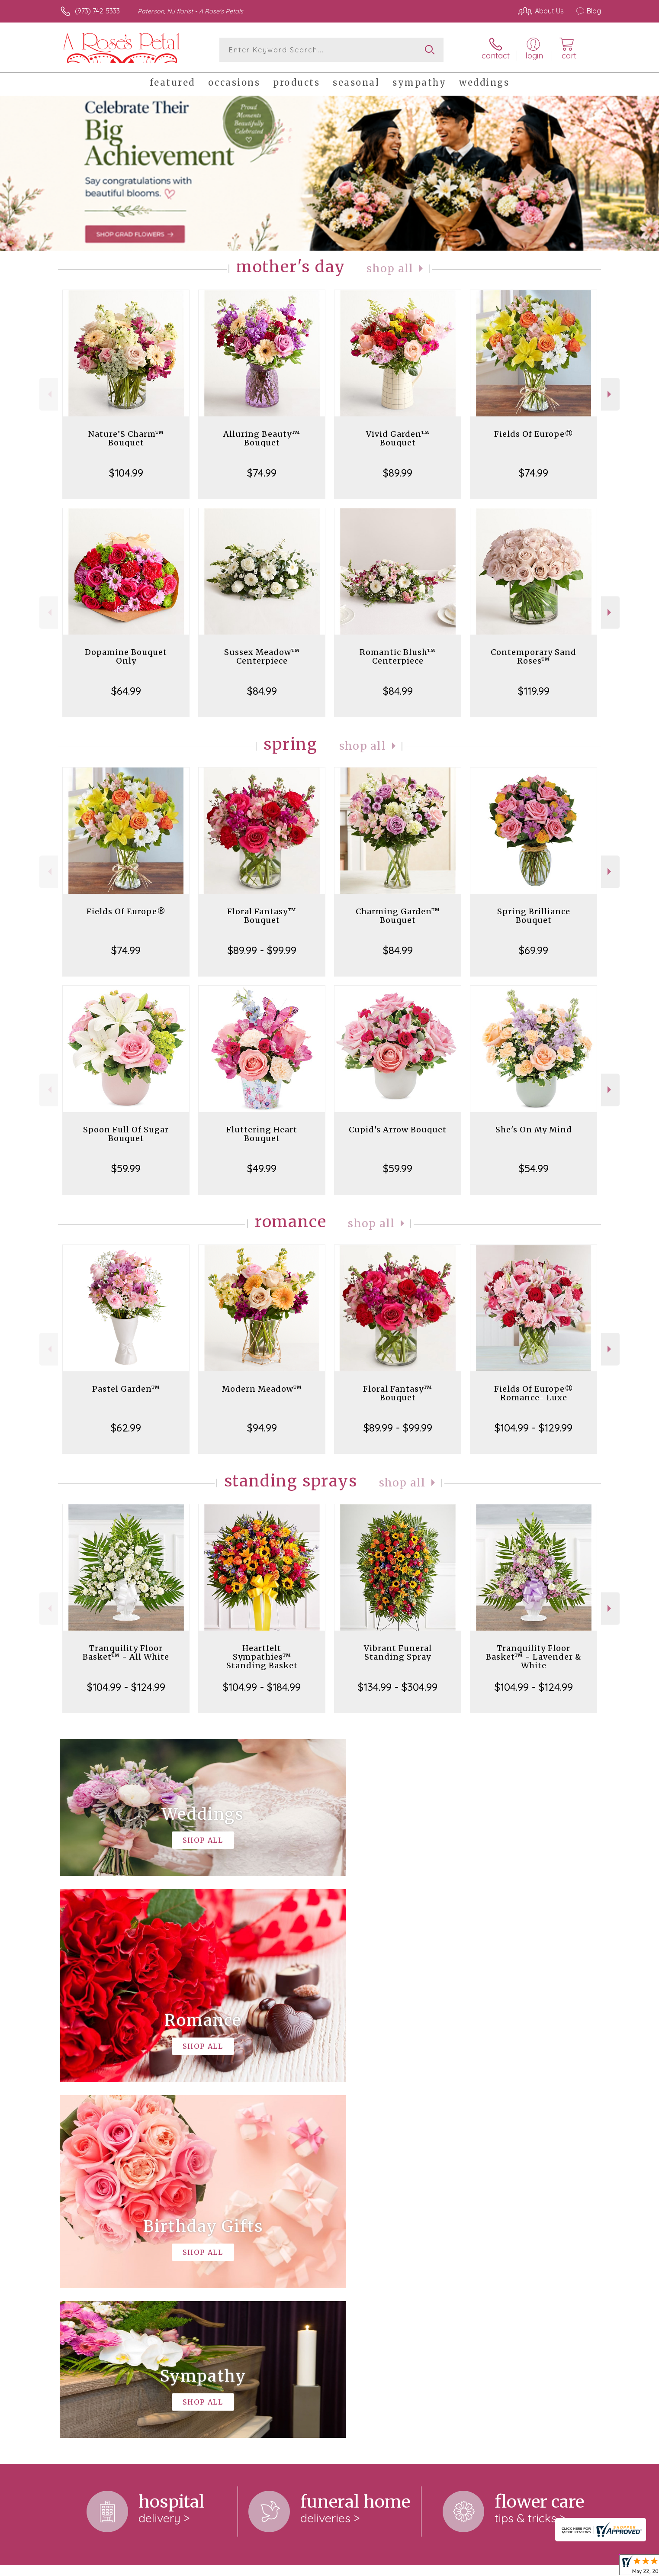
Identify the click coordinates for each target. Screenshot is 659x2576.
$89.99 (397, 472)
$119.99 (534, 690)
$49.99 (261, 1168)
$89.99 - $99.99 (262, 950)
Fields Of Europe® (533, 434)
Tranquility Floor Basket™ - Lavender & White (534, 1656)
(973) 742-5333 (97, 10)
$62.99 (126, 1427)
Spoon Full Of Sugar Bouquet (126, 1134)
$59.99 (126, 1168)
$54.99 (534, 1168)
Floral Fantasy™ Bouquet (261, 915)
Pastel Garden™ (126, 1389)
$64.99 (126, 690)
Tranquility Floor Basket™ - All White (126, 1652)
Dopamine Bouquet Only (126, 656)
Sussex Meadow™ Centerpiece (262, 656)
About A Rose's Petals (98, 2227)
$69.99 (533, 950)
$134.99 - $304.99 (397, 1686)
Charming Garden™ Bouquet (398, 915)
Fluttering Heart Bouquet (261, 1134)
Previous (48, 394)
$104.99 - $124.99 (126, 1686)
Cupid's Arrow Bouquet (398, 1130)
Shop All (389, 268)
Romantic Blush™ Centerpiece (398, 656)
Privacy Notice (462, 2567)
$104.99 (126, 472)
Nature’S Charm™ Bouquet (126, 438)
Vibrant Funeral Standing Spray (398, 1652)
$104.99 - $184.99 (262, 1686)
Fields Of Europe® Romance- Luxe (533, 1393)
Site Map (578, 2567)
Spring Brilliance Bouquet (533, 915)
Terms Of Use (411, 2567)
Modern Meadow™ (262, 1389)
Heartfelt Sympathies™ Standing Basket (262, 1656)
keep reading (360, 2244)
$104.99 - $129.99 (533, 1427)
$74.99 (261, 472)
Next (610, 394)
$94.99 (262, 1427)
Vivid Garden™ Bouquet (398, 438)
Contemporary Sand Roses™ (533, 656)
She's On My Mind (533, 1130)
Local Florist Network (524, 2567)
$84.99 (262, 690)
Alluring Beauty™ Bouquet (261, 438)
